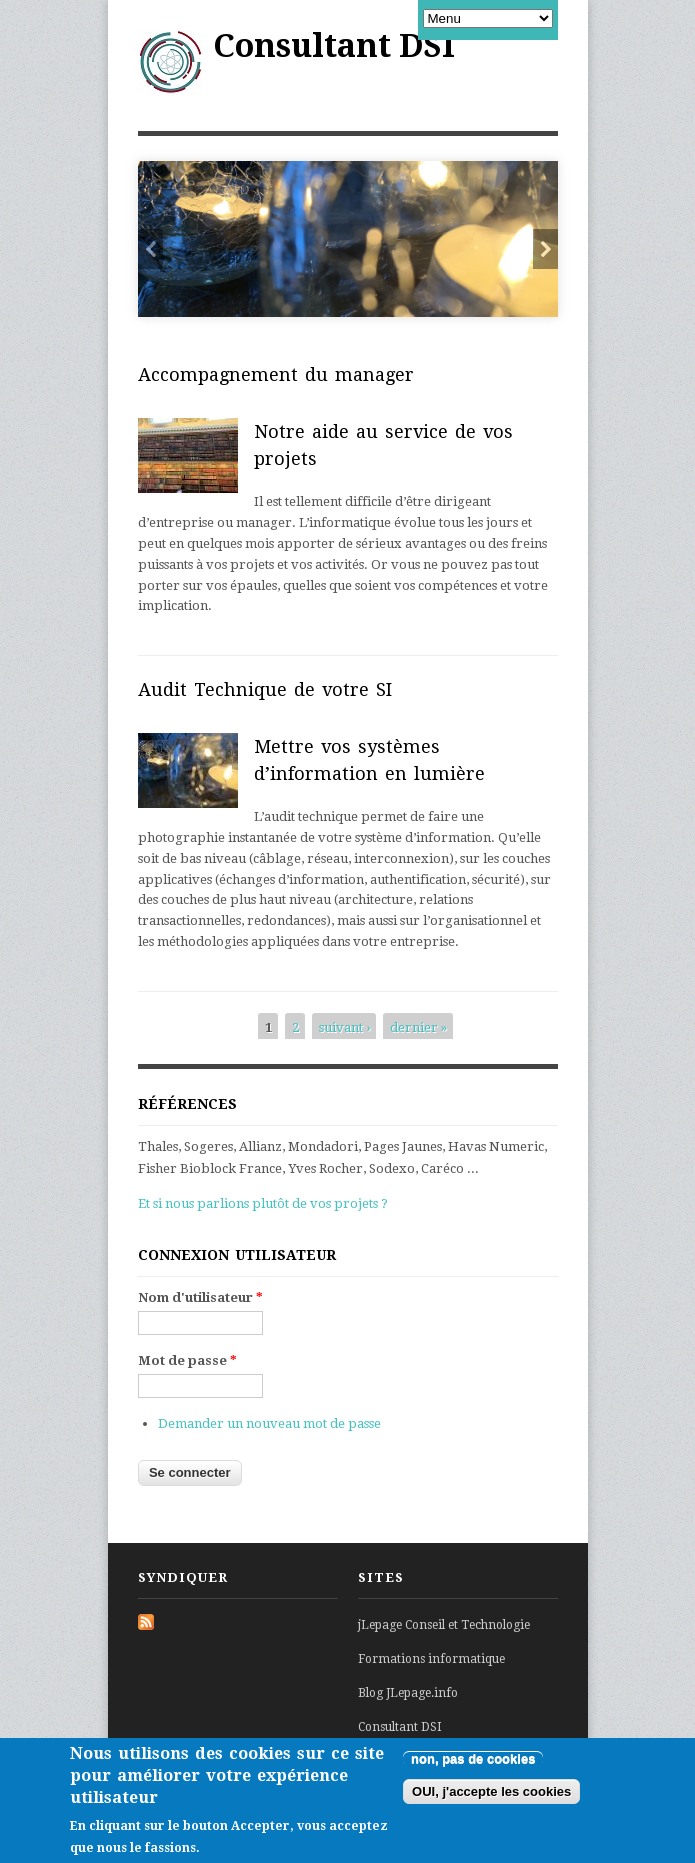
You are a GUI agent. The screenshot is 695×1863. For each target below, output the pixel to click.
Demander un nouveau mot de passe (269, 1423)
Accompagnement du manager (276, 374)
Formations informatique (431, 1659)
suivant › (344, 1027)
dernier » (418, 1027)
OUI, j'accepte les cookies (491, 1797)
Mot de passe (187, 1360)
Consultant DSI (334, 46)
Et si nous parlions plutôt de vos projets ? (263, 1203)
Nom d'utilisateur (200, 1297)
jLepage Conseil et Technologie (444, 1625)
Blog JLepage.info (408, 1693)
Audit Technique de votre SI (265, 689)
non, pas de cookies (473, 1764)
